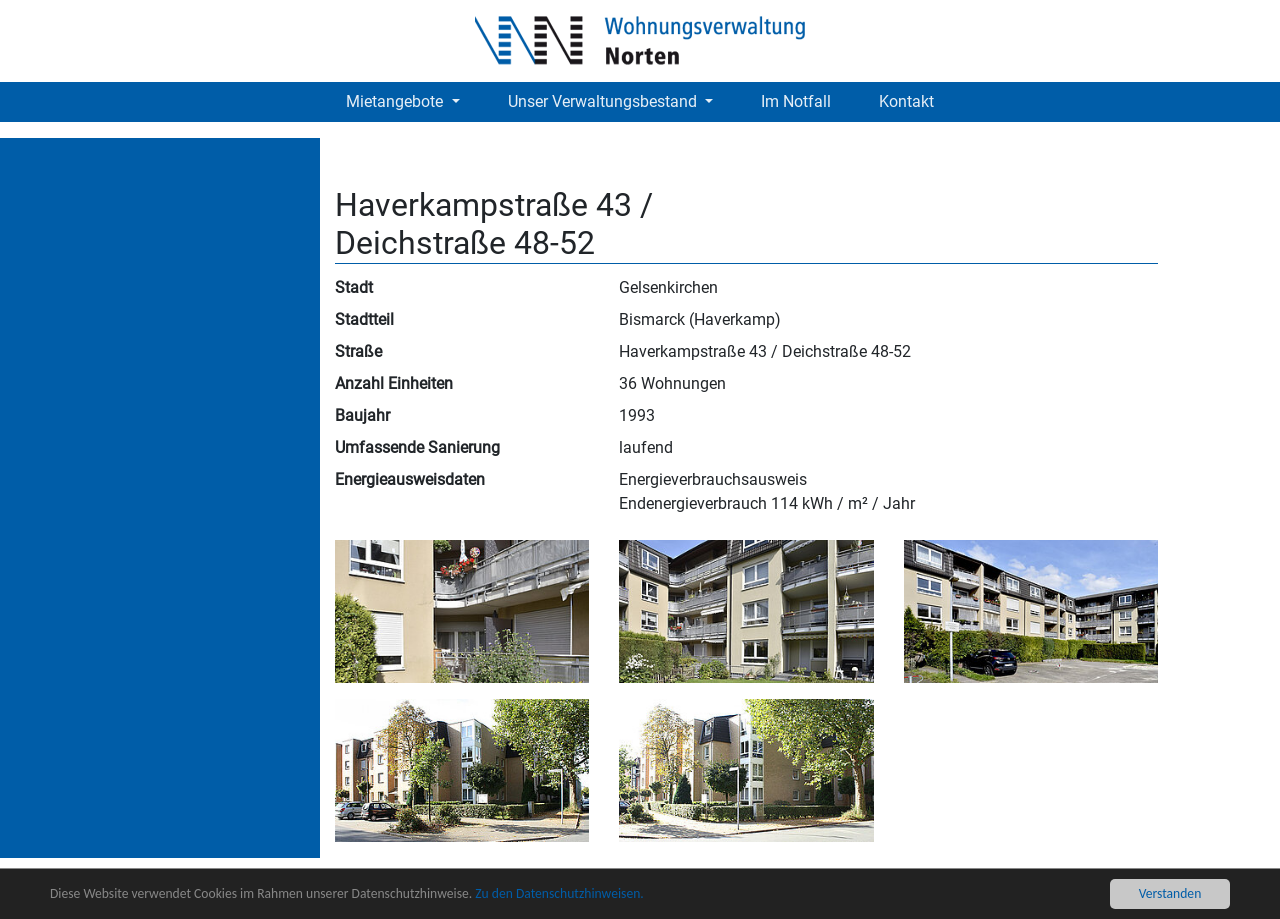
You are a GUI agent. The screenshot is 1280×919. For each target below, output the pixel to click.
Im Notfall (796, 101)
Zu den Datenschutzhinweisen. (559, 893)
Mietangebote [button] (396, 101)
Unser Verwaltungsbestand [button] (604, 101)
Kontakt (906, 101)
